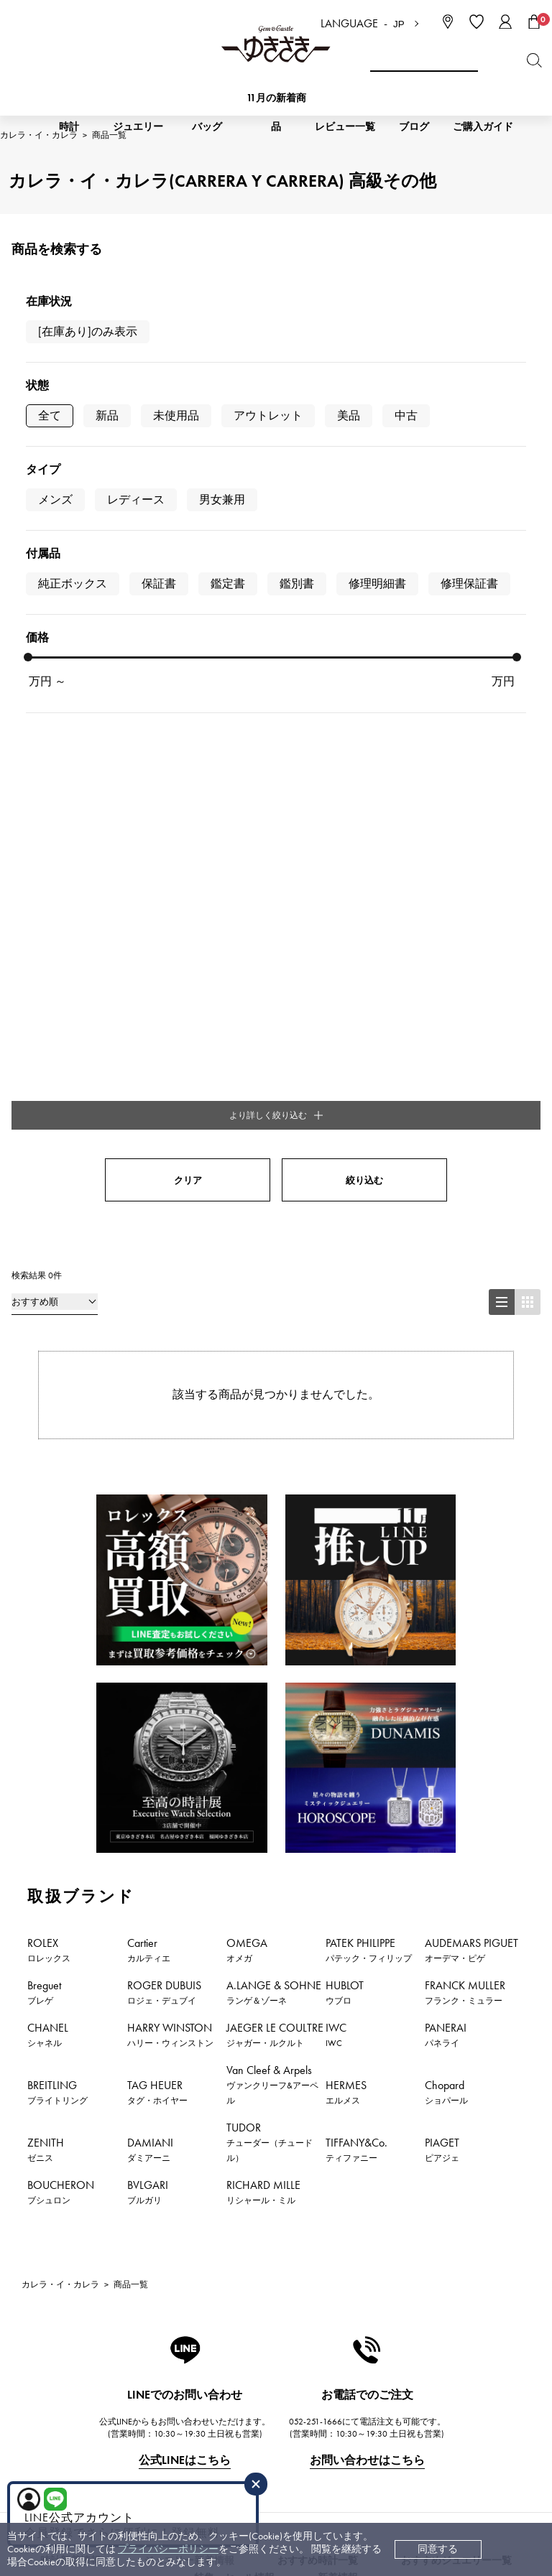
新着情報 (338, 2007)
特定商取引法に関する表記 (391, 2313)
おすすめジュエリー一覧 (456, 1990)
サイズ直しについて (228, 2334)
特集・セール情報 (234, 2007)
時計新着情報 (70, 1990)
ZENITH (45, 1579)
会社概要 (351, 2270)
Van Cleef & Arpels (272, 1514)
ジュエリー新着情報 (189, 1990)
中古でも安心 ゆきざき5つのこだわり (415, 2291)
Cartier (148, 1379)
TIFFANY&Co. (356, 1579)
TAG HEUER (157, 1521)
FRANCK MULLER (465, 1422)
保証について (213, 2356)
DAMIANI (150, 1579)
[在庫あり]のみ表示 (87, 331)
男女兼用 (222, 499)
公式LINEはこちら (185, 1890)
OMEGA (246, 1379)
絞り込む (364, 610)
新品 (107, 415)
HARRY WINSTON (170, 1464)
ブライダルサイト (368, 2458)
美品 (348, 415)
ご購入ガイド (483, 127)
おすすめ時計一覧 (317, 1990)
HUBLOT (345, 1422)
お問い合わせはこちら (367, 1890)
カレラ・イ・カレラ (60, 1714)
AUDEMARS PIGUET (471, 1379)
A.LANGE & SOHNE (273, 1422)
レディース (136, 499)
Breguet (44, 1422)
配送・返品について (228, 2291)
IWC (336, 1464)
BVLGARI (147, 1621)
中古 (406, 415)
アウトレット (268, 415)
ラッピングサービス (228, 2399)
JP (399, 24)
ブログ (414, 127)
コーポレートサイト (225, 2458)
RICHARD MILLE (263, 1621)
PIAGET (442, 1579)
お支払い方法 (213, 2270)
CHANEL (47, 1464)
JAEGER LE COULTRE (274, 1464)
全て (49, 415)
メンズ (55, 499)
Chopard (446, 1521)
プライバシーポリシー (168, 2549)
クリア (188, 610)
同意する (438, 2549)
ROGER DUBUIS (164, 1422)
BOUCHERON (60, 1621)
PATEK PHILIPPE (369, 1379)
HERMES (346, 1521)
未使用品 (176, 415)
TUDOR (269, 1571)
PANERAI (445, 1464)
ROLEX (48, 1379)
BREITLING (57, 1521)
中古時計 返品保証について (244, 2313)
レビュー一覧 (213, 2377)
